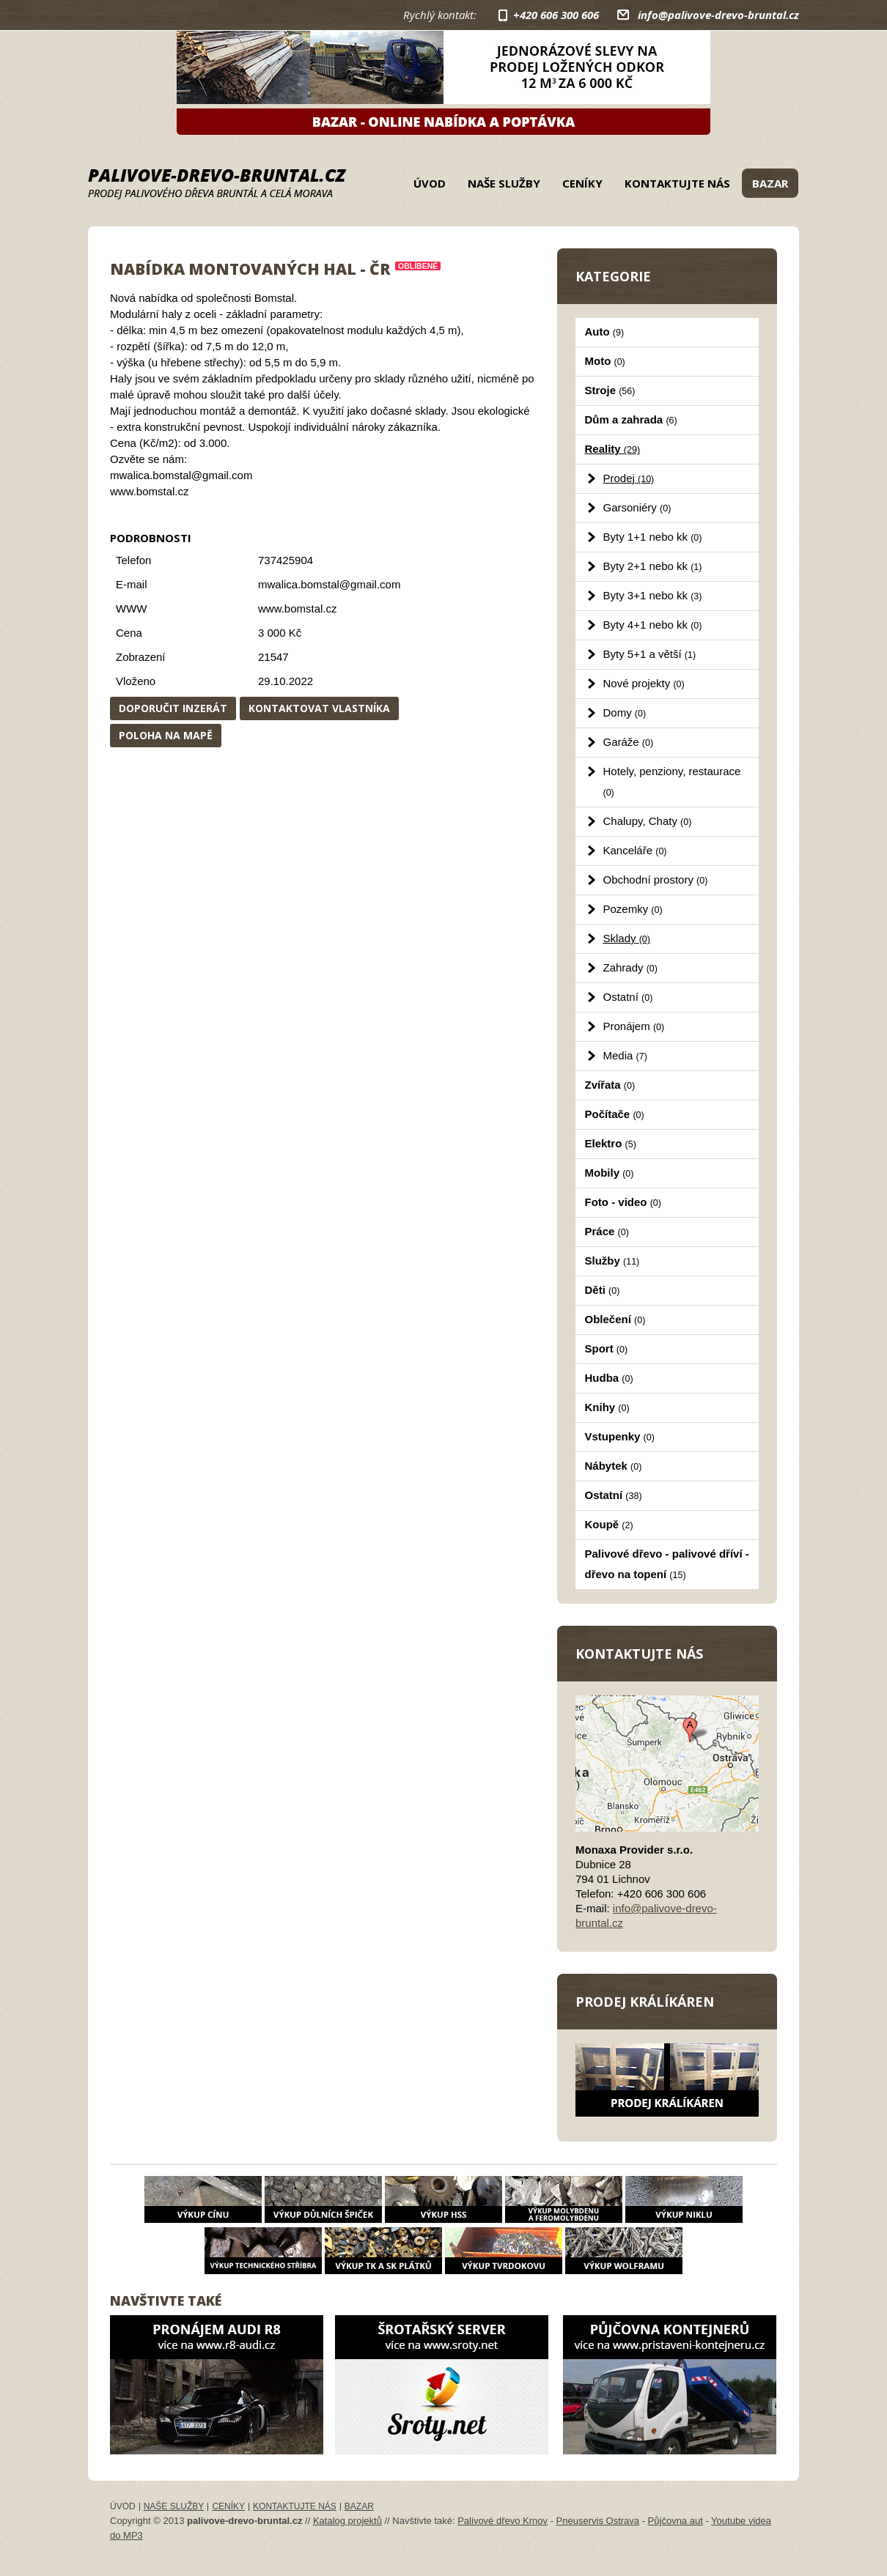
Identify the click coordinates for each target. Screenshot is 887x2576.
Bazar (770, 183)
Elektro (610, 1143)
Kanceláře (635, 850)
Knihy (607, 1407)
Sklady (626, 938)
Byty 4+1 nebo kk (652, 624)
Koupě (609, 1524)
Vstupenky (620, 1436)
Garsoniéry (637, 507)
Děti (602, 1290)
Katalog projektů (347, 2520)
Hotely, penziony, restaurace (672, 781)
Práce (607, 1231)
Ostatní (628, 997)
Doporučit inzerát (173, 708)
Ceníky (582, 183)
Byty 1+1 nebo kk (652, 536)
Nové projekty (644, 683)
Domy (625, 712)
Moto (605, 361)
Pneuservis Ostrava (597, 2520)
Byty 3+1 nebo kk (652, 595)
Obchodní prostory (655, 879)
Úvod (429, 183)
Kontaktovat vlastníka (319, 708)
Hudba (609, 1378)
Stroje (610, 390)
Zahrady (630, 967)
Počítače (614, 1114)
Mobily (609, 1172)
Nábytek (613, 1465)
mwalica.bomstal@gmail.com (329, 584)
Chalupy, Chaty (647, 821)
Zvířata (610, 1084)
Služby (612, 1260)
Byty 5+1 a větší (649, 654)
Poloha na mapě (166, 735)
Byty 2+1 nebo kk (652, 566)
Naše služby (504, 183)
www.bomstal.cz (297, 608)
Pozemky (633, 909)
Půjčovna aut (675, 2520)
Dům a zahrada (631, 419)
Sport (606, 1348)
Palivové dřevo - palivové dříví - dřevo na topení (667, 1563)
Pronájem (634, 1026)
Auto (605, 331)
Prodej (629, 478)
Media (625, 1055)
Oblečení (615, 1319)
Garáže (628, 742)
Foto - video (623, 1202)
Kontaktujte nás (677, 183)
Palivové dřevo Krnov (502, 2520)
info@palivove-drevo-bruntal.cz (718, 14)
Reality (613, 449)
